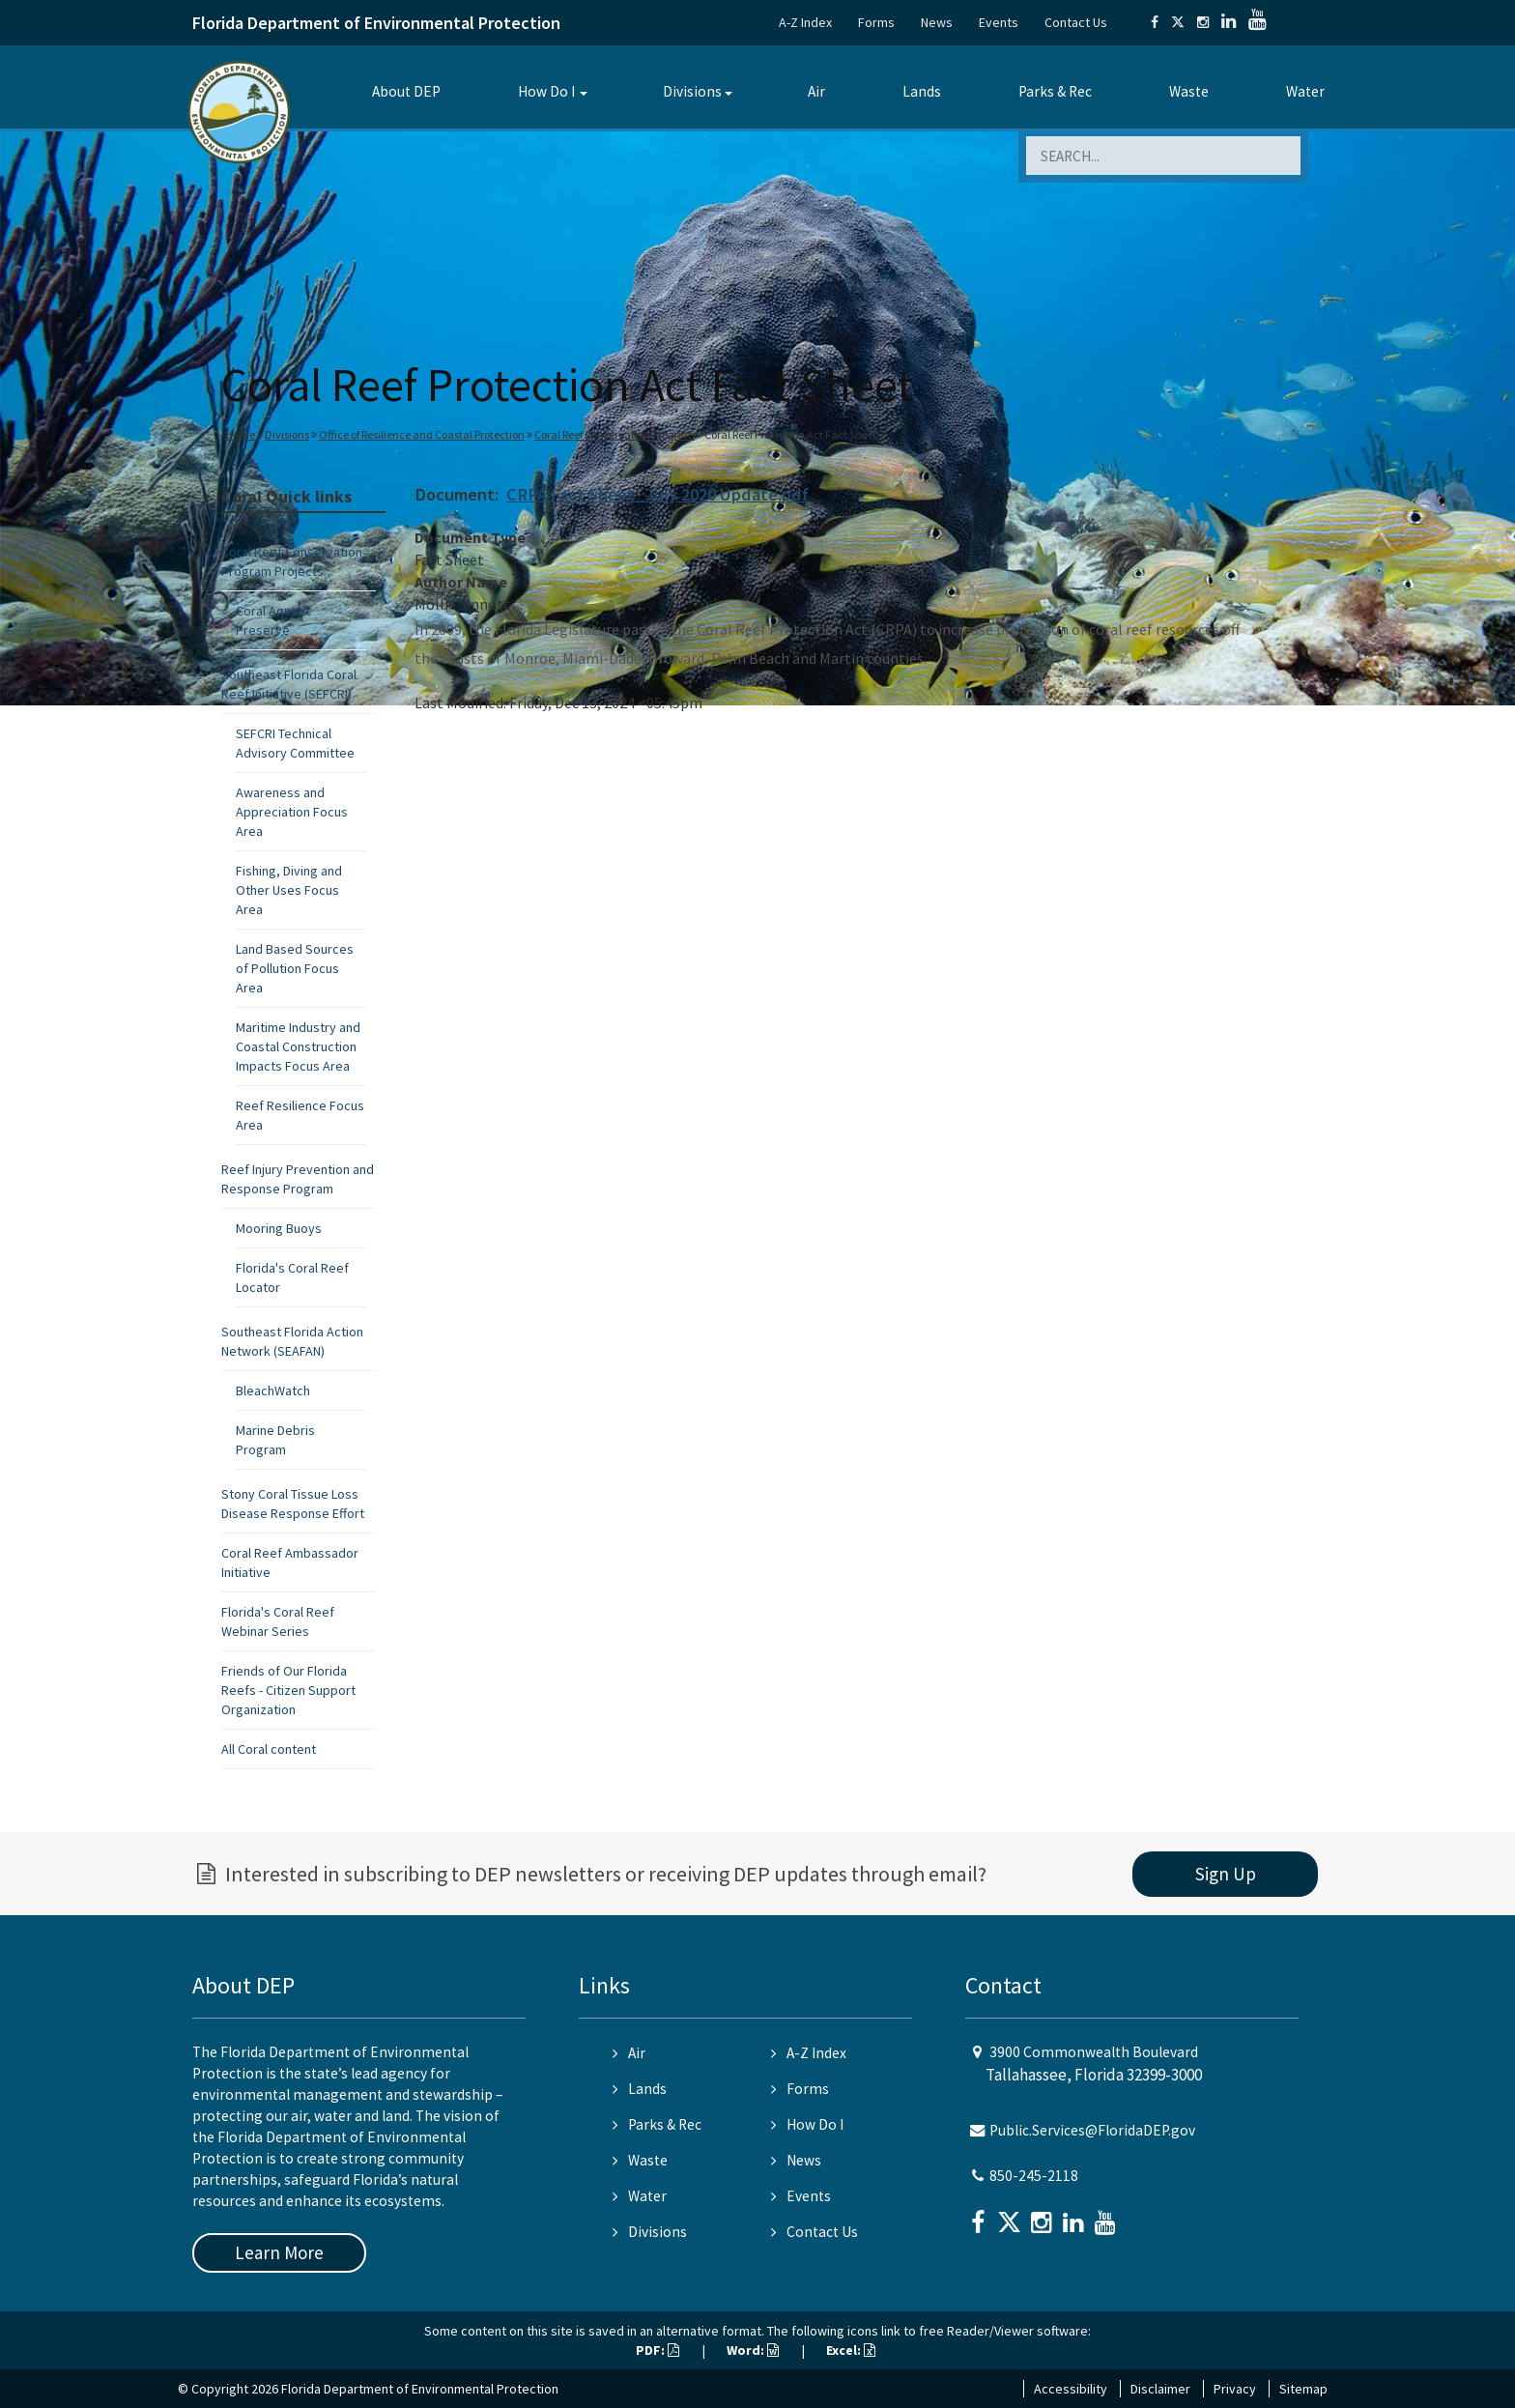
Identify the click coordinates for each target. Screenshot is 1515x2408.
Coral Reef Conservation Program (614, 434)
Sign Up (1225, 1873)
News (937, 22)
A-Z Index (805, 22)
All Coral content (268, 1749)
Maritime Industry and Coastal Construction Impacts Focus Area (298, 1046)
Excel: (850, 2350)
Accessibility (1070, 2388)
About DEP (406, 91)
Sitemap (1303, 2388)
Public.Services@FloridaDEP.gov (1092, 2130)
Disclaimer (1160, 2388)
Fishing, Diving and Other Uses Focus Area (289, 890)
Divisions (692, 91)
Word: (753, 2350)
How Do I (546, 91)
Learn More (279, 2252)
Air (816, 91)
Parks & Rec (1055, 91)
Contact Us (1075, 22)
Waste (1189, 91)
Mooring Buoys (279, 1228)
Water (1305, 91)
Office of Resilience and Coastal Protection (422, 434)
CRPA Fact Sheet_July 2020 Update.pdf (657, 494)
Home (240, 434)
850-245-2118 (1033, 2175)
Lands (921, 91)
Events (998, 22)
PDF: (657, 2350)
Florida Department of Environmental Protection (376, 23)
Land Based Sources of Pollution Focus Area (295, 968)
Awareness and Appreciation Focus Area (292, 812)
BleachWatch (273, 1390)
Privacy (1235, 2388)
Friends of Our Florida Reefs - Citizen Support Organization (288, 1690)
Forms (876, 22)
